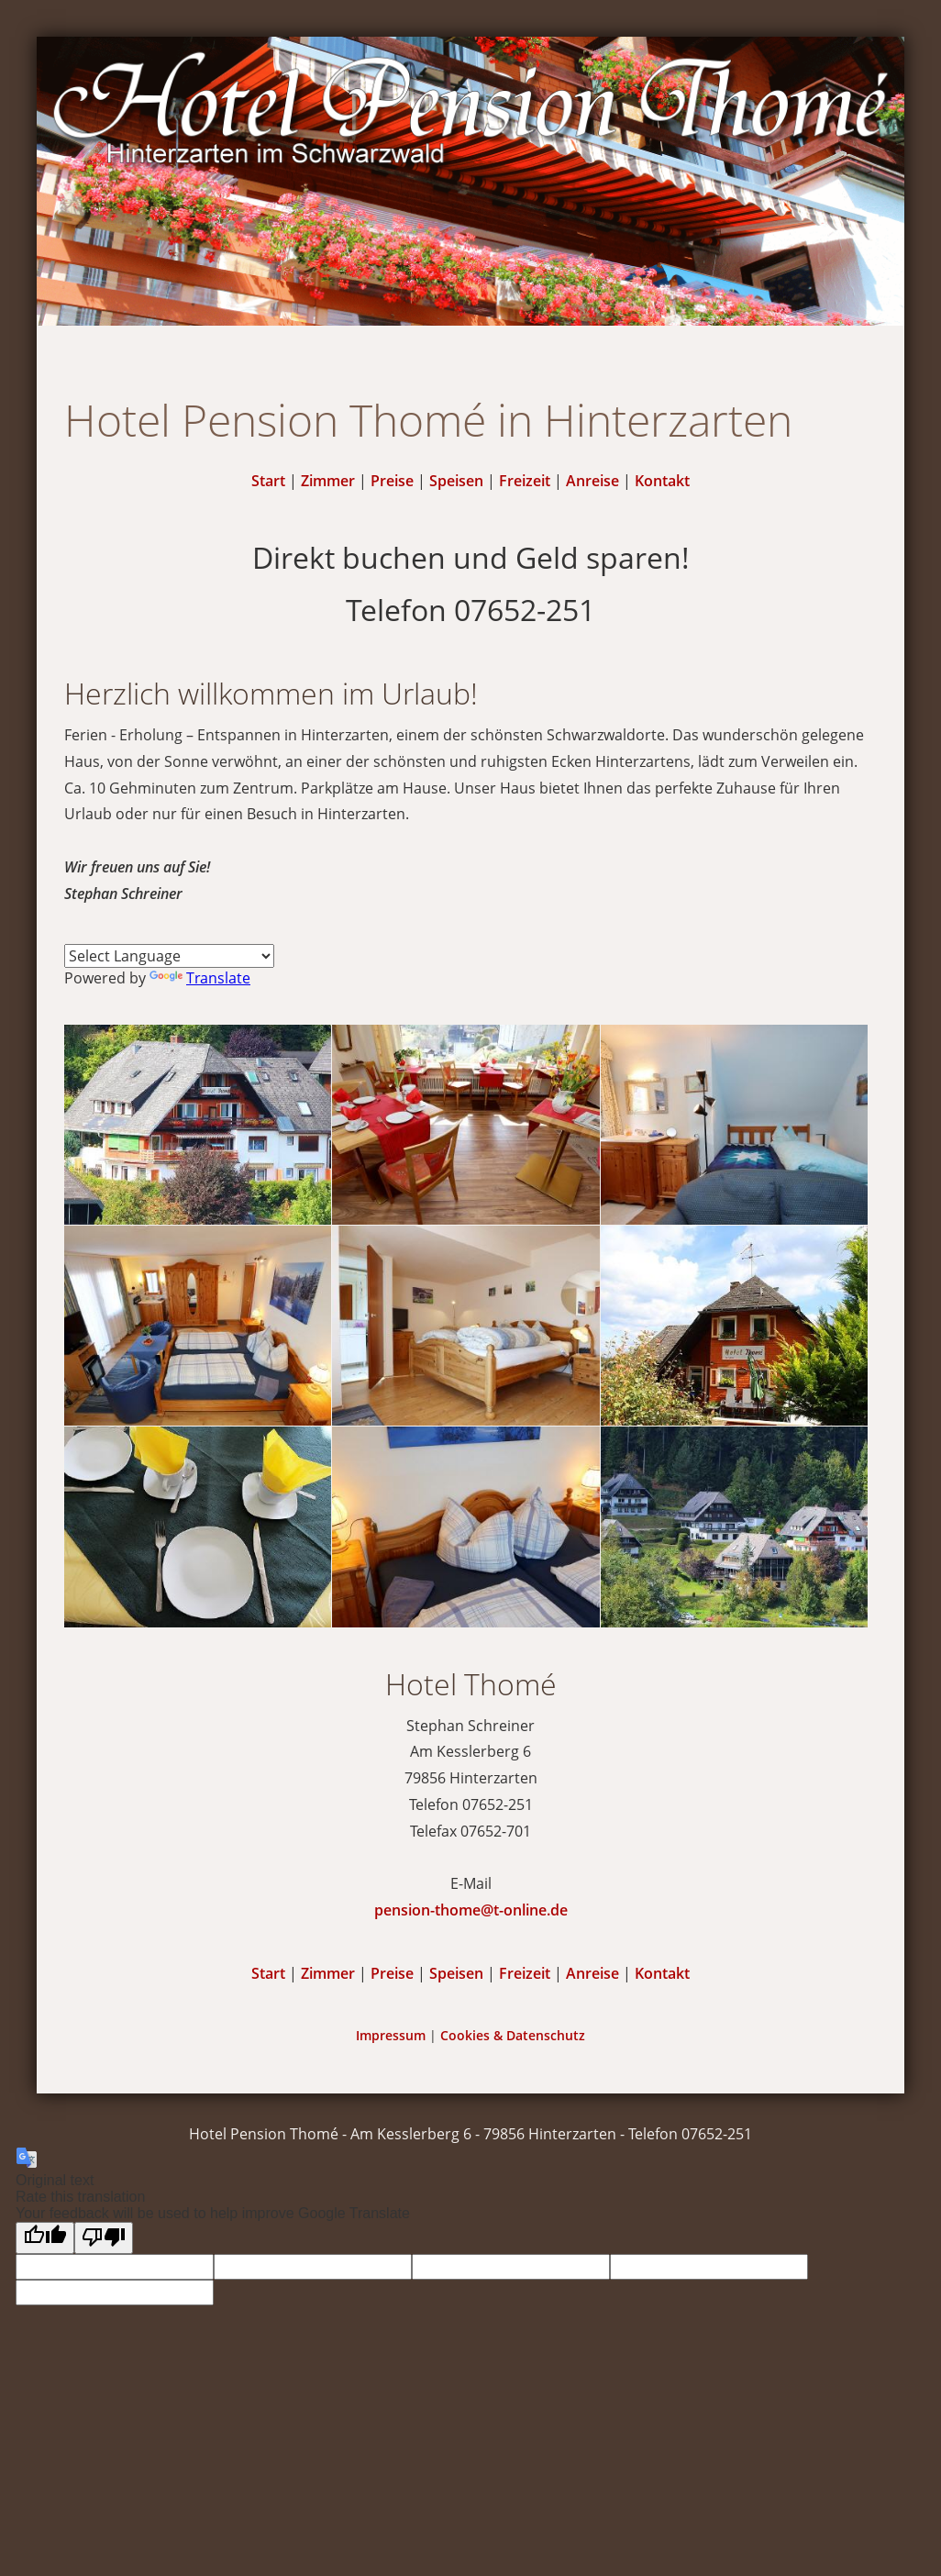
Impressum (391, 2035)
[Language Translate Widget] (169, 956)
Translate (199, 978)
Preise (392, 481)
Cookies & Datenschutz (512, 2035)
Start (268, 481)
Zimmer (328, 481)
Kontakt (662, 481)
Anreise (592, 481)
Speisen (456, 481)
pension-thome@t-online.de (471, 1910)
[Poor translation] (103, 2238)
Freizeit (524, 481)
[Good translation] (45, 2238)
